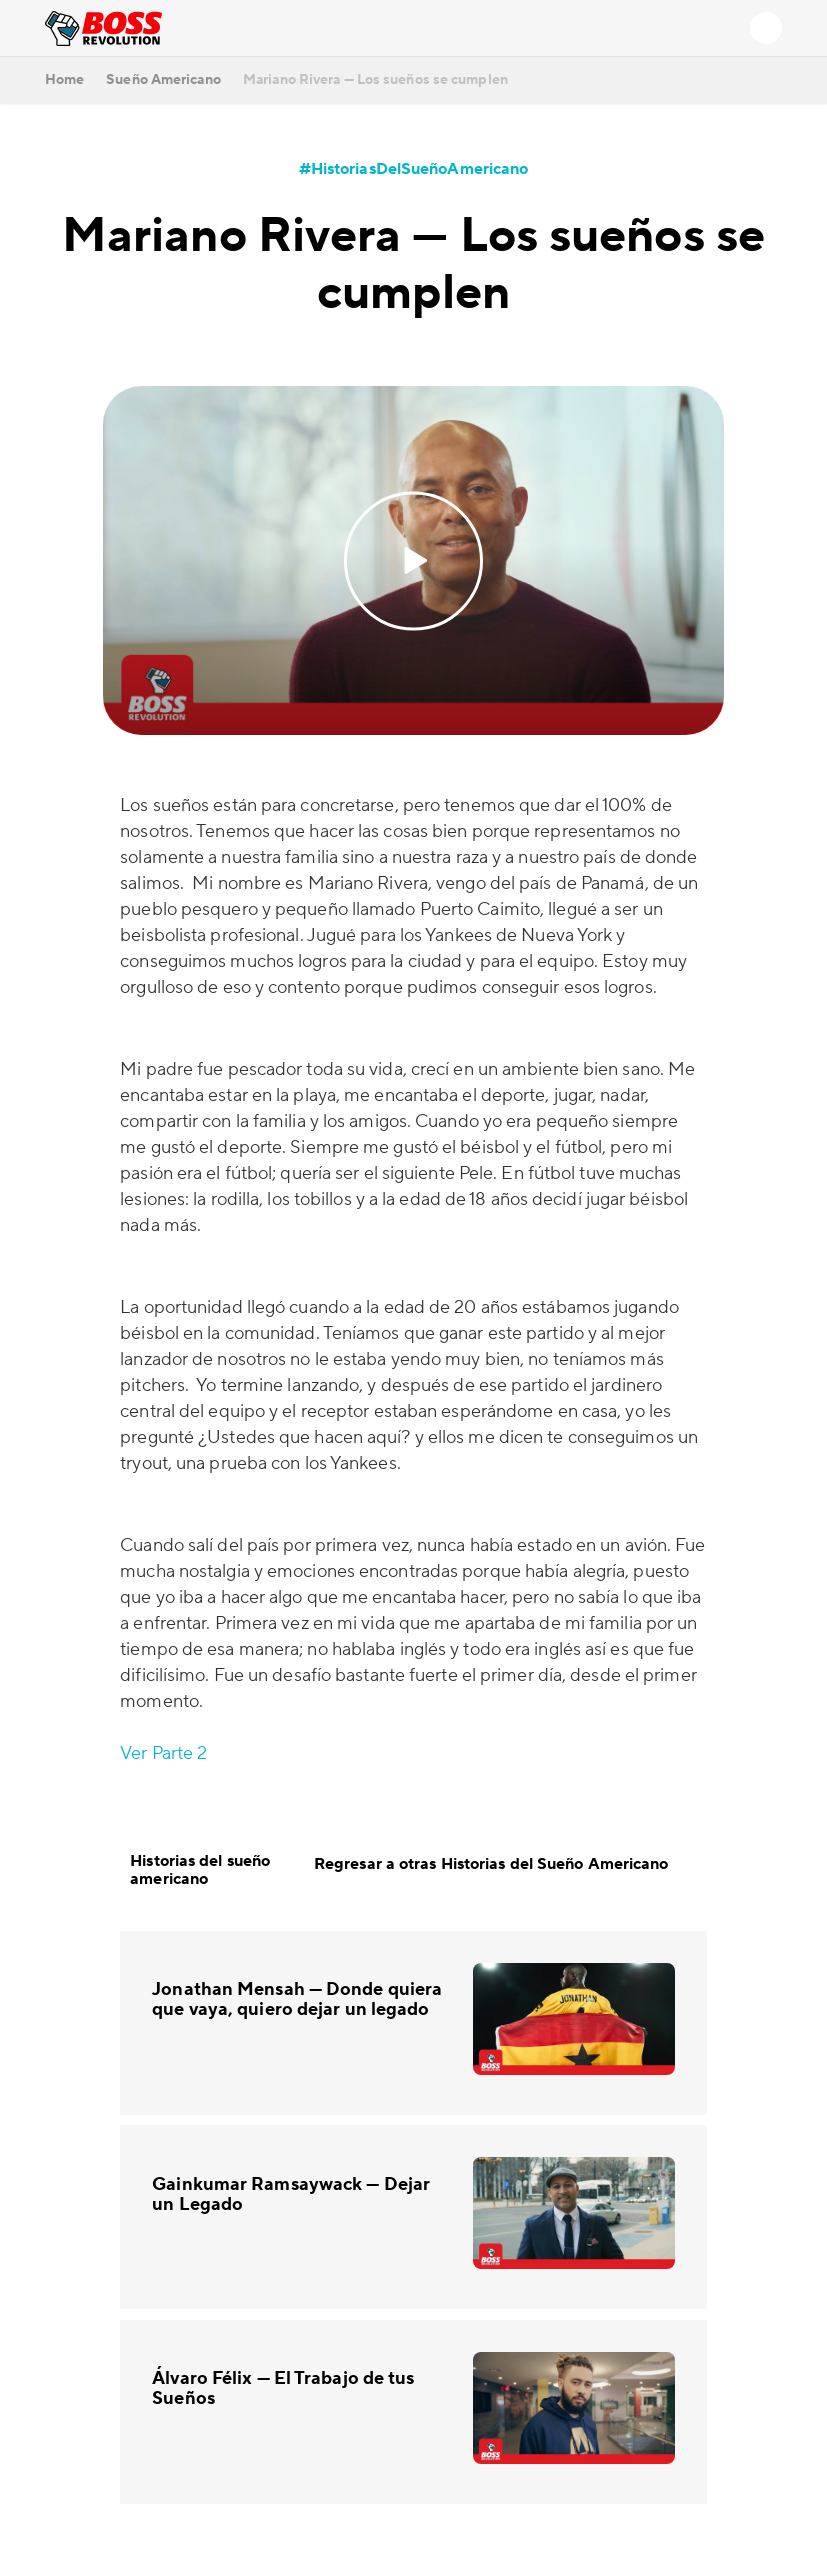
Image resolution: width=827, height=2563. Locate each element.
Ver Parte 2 (163, 1753)
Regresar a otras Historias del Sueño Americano (505, 1865)
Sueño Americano (163, 80)
